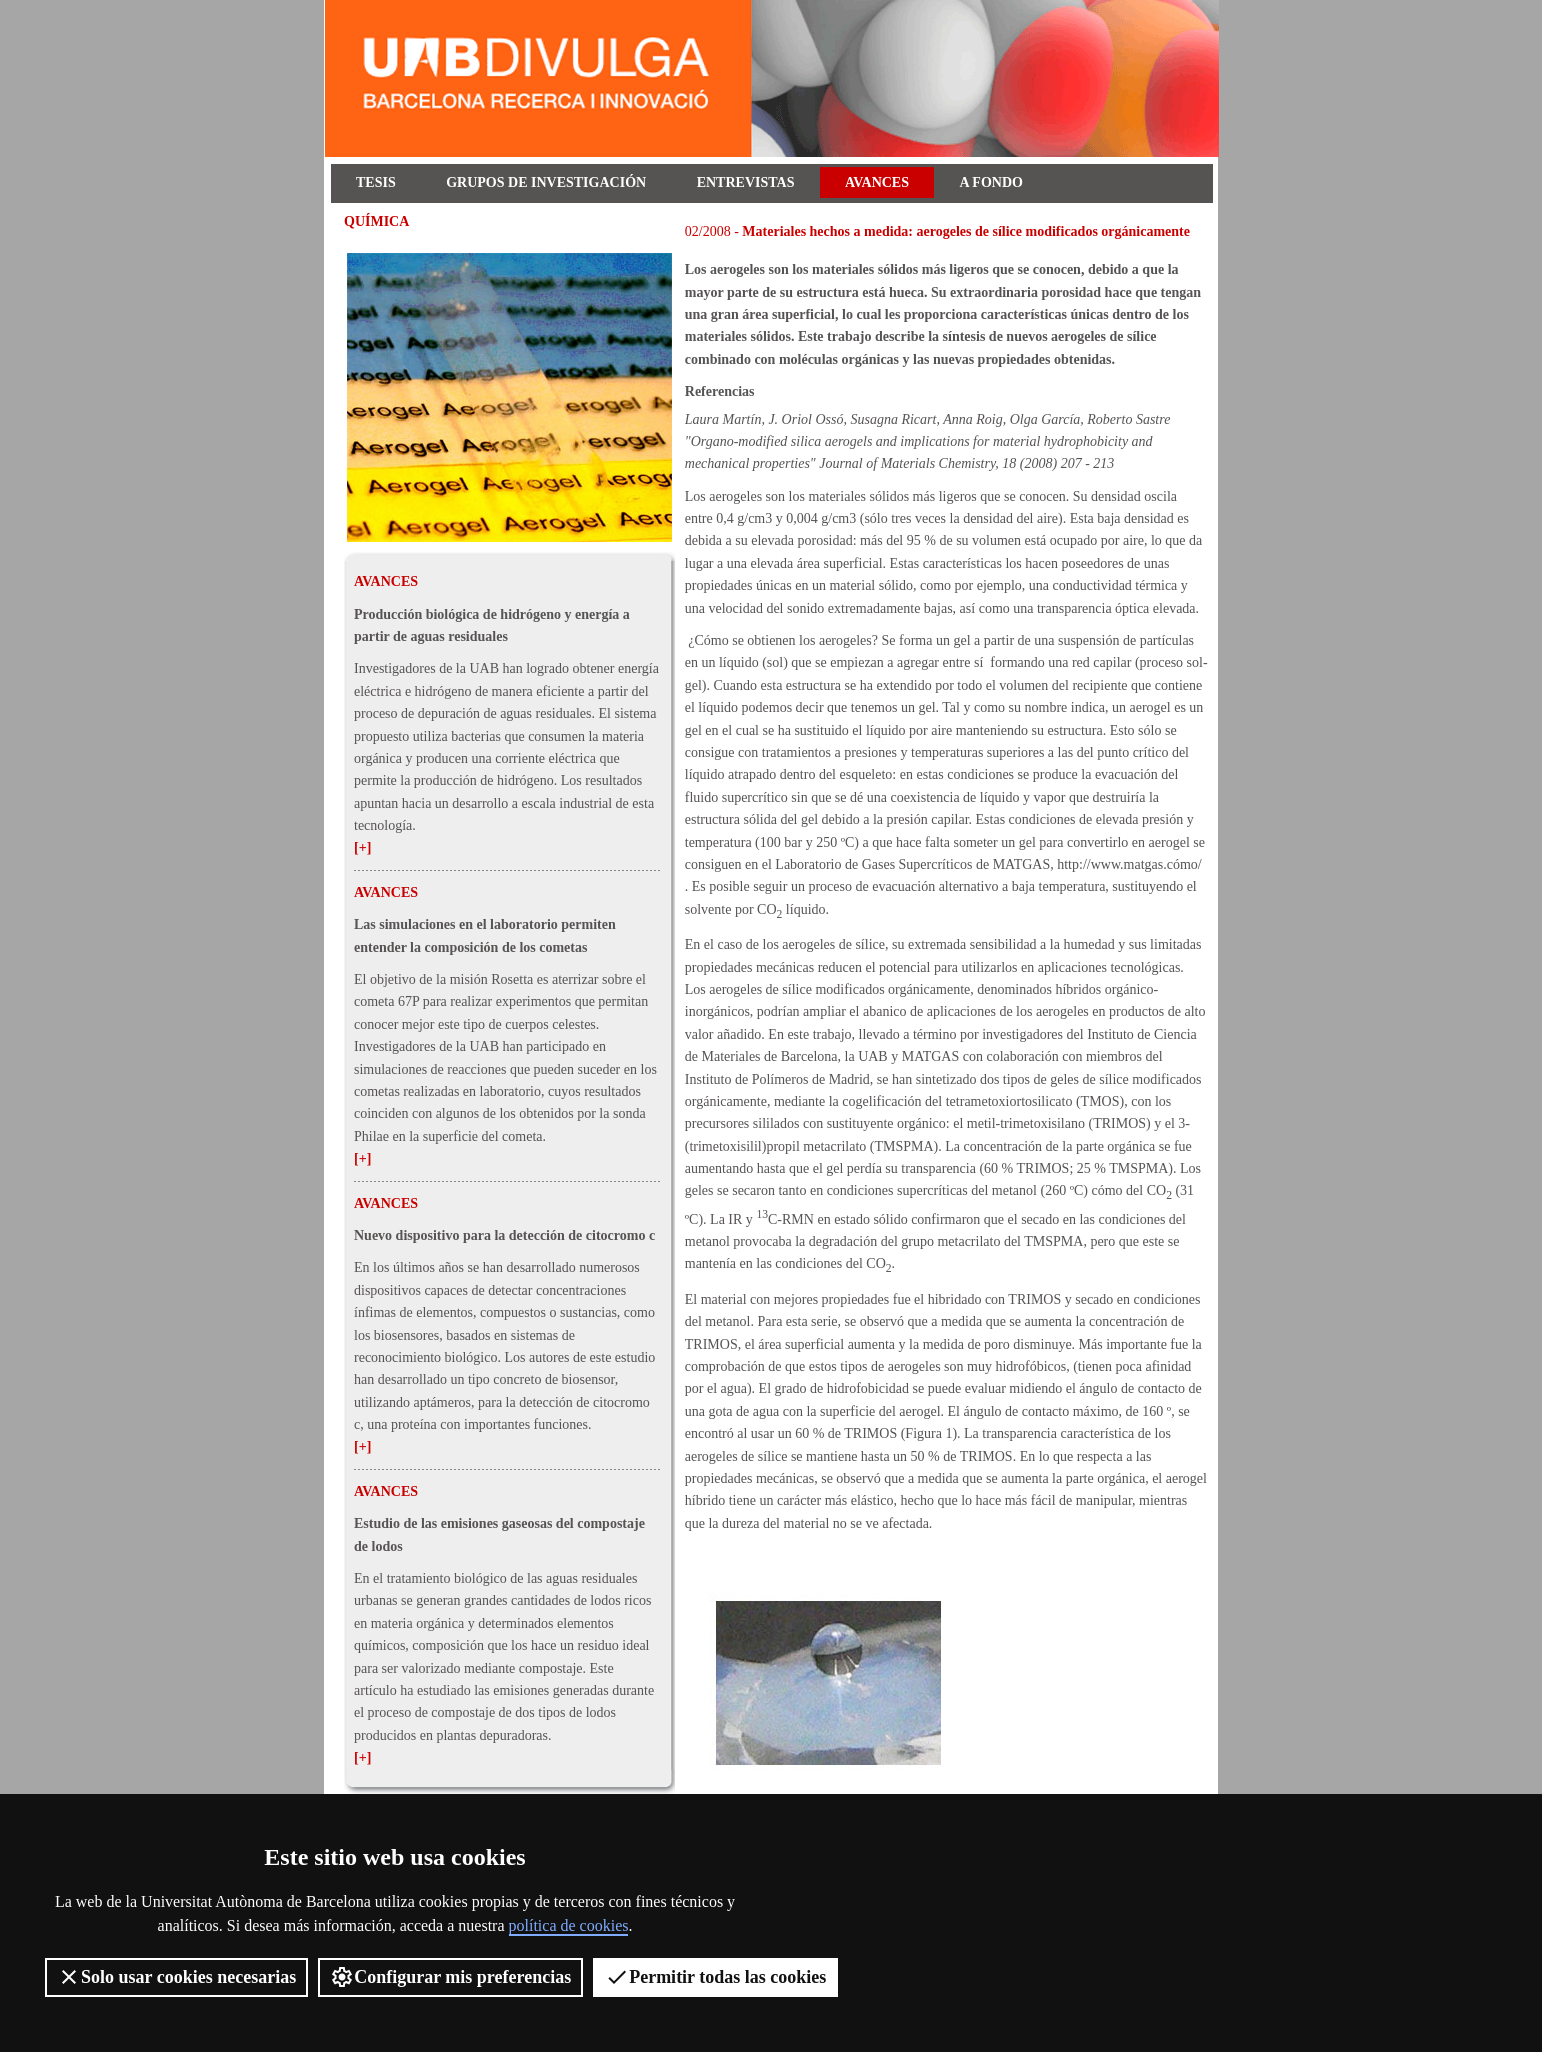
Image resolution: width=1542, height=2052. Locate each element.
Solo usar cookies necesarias (176, 1977)
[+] (362, 847)
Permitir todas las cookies (715, 1977)
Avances (877, 182)
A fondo (991, 182)
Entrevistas (746, 182)
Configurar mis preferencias (450, 1977)
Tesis (376, 182)
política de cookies (569, 1925)
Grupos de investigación (546, 182)
